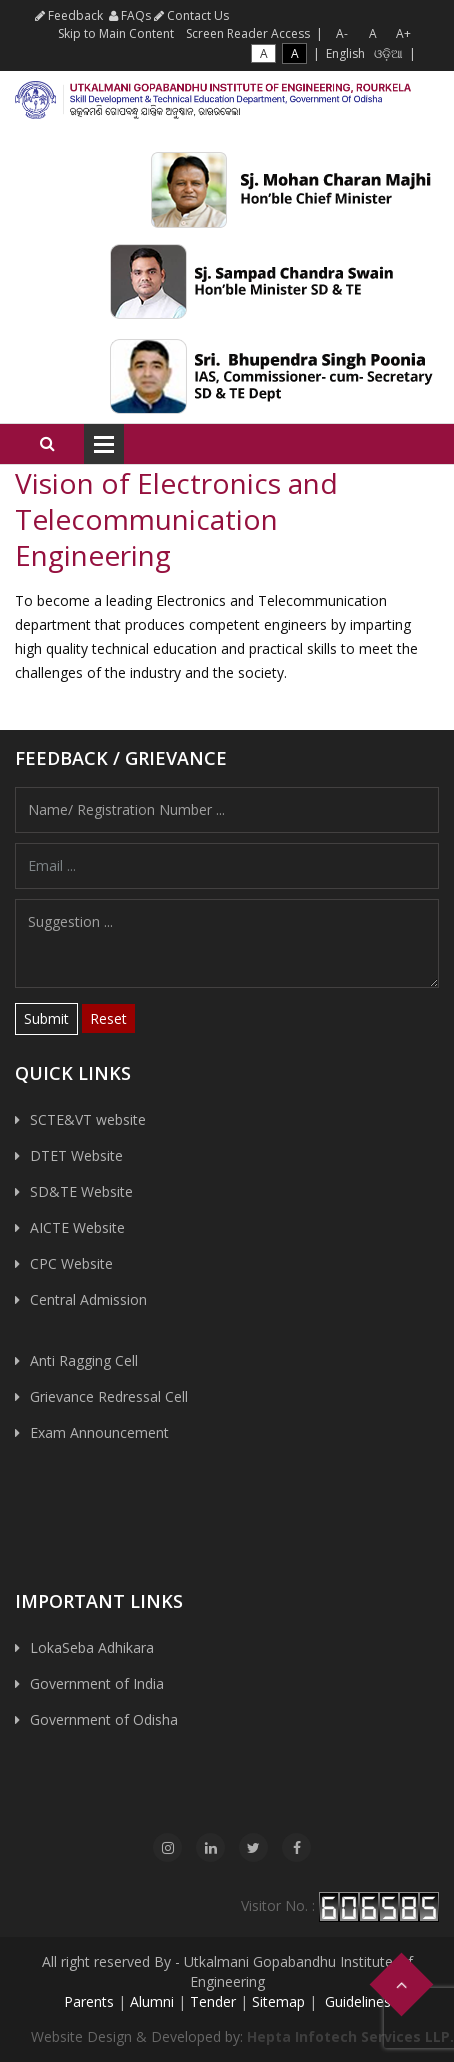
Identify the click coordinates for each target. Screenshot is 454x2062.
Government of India (97, 1683)
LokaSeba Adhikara (92, 1647)
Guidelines (356, 2001)
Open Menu (104, 444)
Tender (213, 2001)
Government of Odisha (104, 1719)
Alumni (152, 2001)
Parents (89, 2001)
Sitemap (278, 2001)
